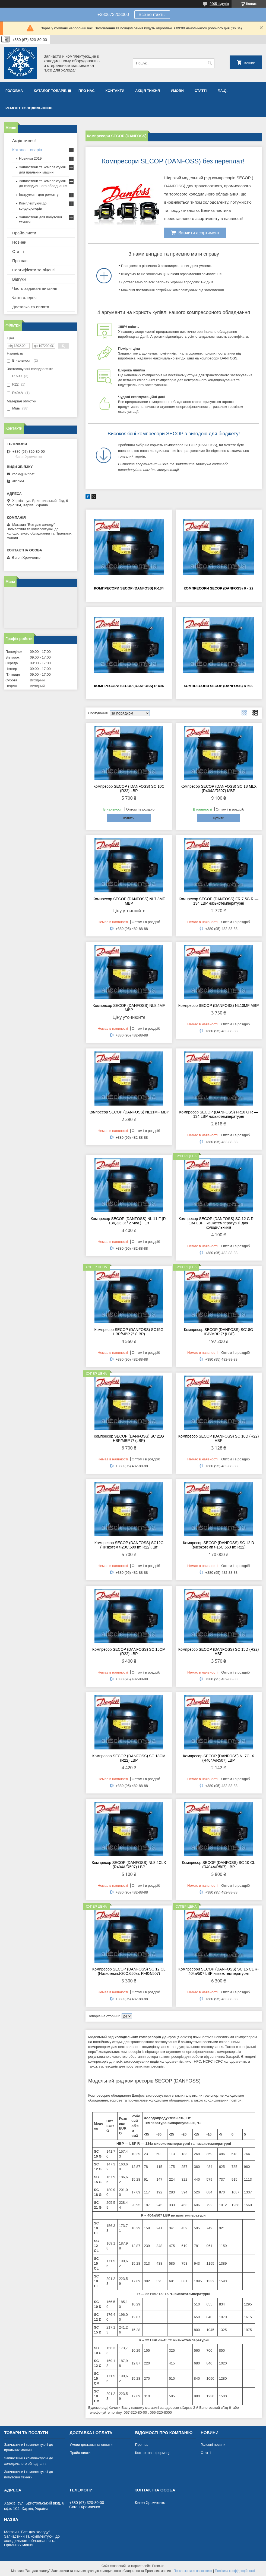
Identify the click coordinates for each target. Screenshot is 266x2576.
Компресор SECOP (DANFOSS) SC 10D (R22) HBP (218, 1438)
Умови (177, 91)
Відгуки (19, 279)
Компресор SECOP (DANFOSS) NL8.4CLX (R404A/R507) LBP (129, 1864)
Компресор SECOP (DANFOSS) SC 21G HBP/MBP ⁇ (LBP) (129, 1438)
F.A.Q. (222, 91)
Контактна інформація (153, 2453)
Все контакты (152, 14)
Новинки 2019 (30, 158)
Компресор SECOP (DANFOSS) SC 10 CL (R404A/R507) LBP (218, 1864)
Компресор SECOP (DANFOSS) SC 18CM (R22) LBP (129, 1758)
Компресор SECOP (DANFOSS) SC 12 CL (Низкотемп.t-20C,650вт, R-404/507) (129, 1971)
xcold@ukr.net (23, 474)
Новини (19, 242)
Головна (14, 91)
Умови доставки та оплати (90, 2444)
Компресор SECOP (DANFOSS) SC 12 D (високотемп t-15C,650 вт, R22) (218, 1545)
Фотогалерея (24, 297)
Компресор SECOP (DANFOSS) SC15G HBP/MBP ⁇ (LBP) (128, 1331)
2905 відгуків (219, 4)
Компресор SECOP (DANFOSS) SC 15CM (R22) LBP (129, 1651)
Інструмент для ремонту (39, 195)
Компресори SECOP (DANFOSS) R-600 (219, 686)
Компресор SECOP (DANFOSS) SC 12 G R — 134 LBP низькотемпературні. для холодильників (218, 1223)
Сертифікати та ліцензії (34, 270)
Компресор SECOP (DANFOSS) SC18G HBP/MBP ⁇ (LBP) (218, 1331)
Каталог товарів (50, 91)
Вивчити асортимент (195, 232)
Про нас (86, 91)
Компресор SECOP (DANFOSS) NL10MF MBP (218, 1005)
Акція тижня (147, 91)
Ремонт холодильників (28, 108)
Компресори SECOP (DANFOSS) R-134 (129, 588)
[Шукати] (209, 63)
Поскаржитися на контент (192, 2571)
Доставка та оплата (30, 307)
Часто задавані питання (34, 288)
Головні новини (213, 2444)
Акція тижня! (24, 140)
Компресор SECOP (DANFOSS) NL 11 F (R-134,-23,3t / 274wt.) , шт (129, 1220)
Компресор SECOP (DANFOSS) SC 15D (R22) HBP (218, 1651)
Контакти (115, 91)
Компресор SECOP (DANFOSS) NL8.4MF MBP (129, 1007)
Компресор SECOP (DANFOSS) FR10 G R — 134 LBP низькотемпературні (218, 1114)
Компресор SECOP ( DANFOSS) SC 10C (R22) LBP (128, 788)
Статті (201, 91)
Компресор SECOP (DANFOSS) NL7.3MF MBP (129, 901)
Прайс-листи (24, 233)
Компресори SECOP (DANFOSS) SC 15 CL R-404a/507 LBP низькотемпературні (218, 1971)
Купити (129, 818)
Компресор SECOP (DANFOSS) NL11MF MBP (128, 1112)
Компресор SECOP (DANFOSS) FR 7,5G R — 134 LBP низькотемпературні (218, 901)
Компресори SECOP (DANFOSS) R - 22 (218, 588)
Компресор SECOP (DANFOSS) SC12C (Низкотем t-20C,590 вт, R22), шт (128, 1545)
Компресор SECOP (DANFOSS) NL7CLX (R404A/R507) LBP (218, 1758)
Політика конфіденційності (235, 2571)
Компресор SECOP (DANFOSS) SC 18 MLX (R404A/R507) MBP (218, 788)
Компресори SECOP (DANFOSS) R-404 (129, 686)
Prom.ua (158, 2566)
